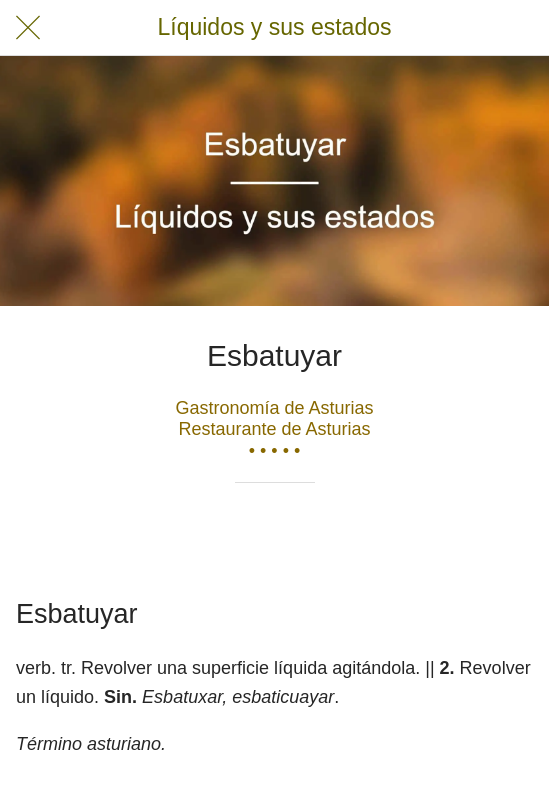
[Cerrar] (28, 28)
